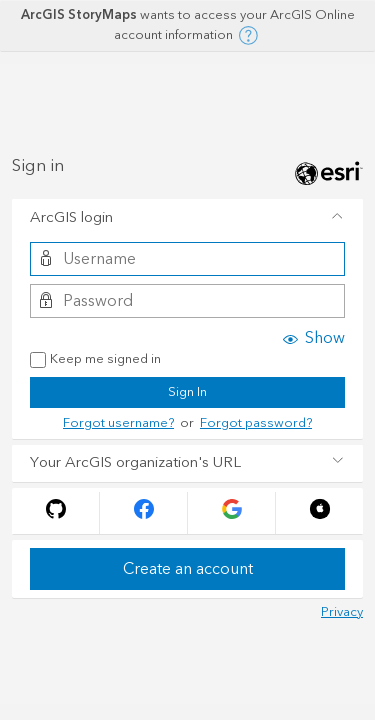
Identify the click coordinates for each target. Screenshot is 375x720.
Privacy (342, 612)
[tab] (187, 218)
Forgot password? (256, 423)
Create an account (188, 569)
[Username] (187, 259)
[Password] (187, 301)
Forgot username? (118, 423)
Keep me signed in (95, 360)
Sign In (187, 392)
